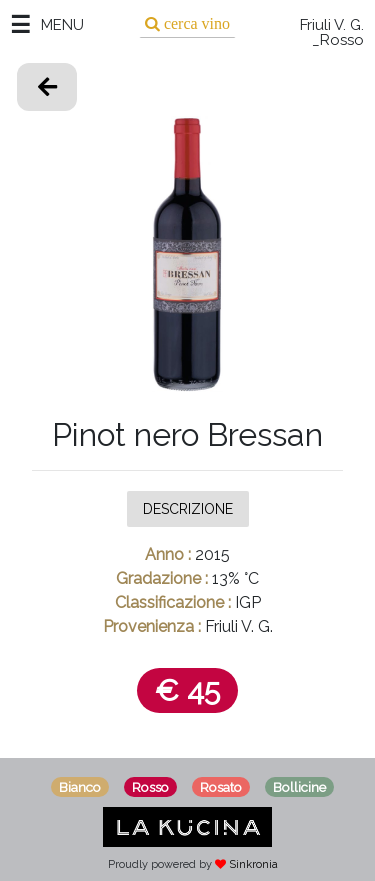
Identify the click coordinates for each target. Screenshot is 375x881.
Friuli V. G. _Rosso (332, 33)
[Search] (187, 23)
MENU (62, 25)
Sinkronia (253, 864)
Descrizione (188, 508)
